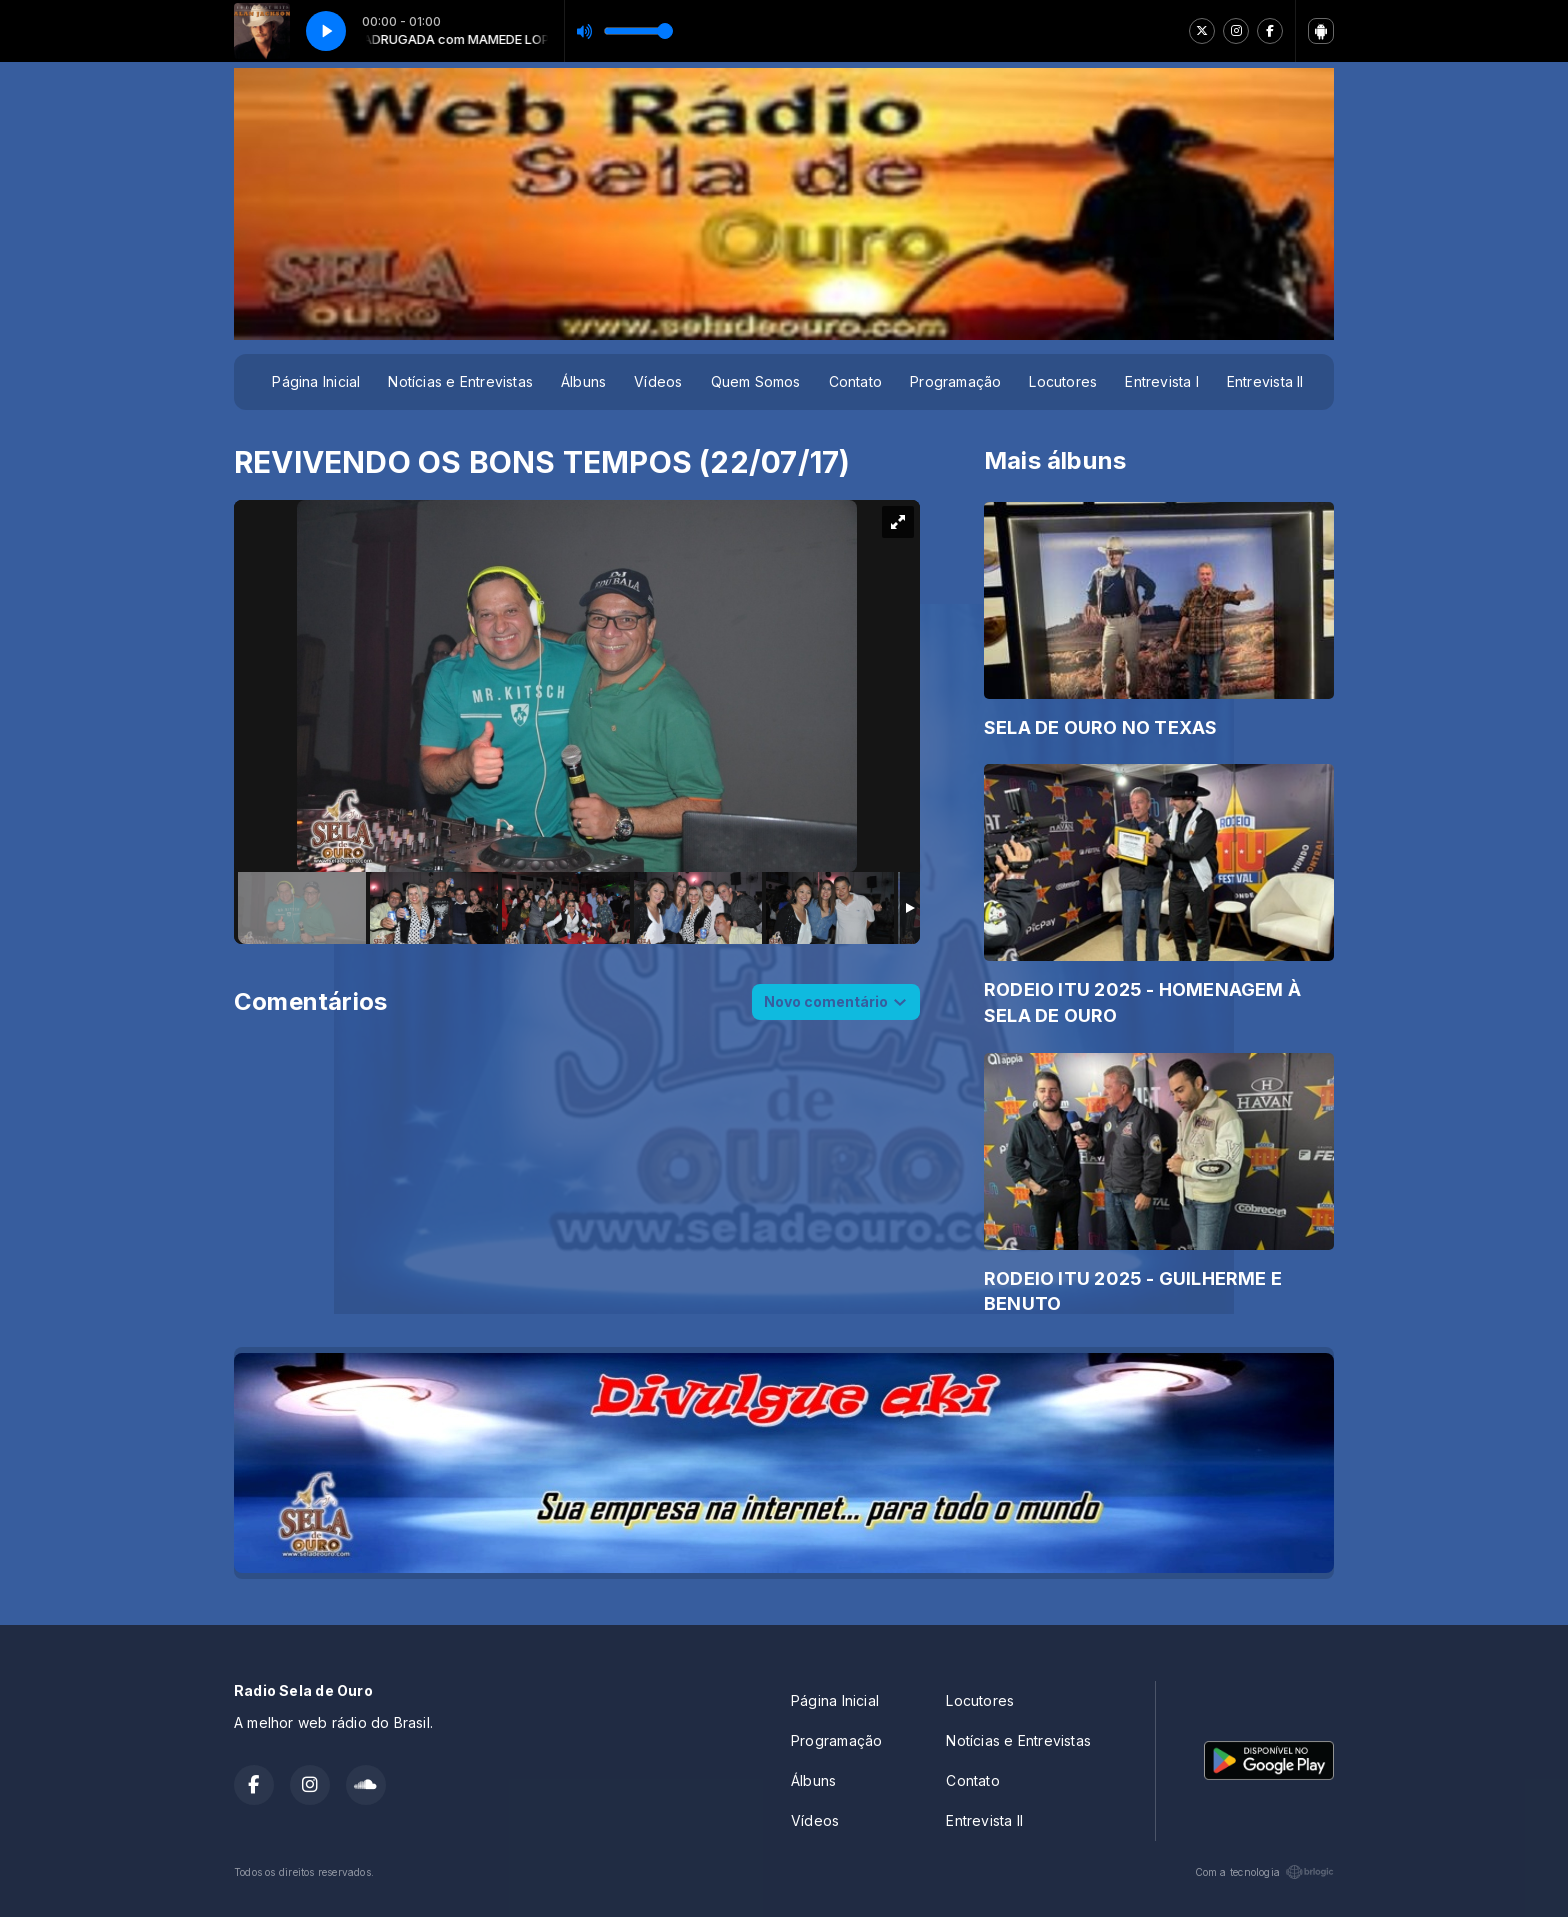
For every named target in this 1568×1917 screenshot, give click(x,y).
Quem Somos (756, 381)
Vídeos (658, 381)
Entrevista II (1265, 381)
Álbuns (583, 381)
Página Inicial (316, 381)
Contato (855, 381)
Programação (955, 381)
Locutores (1063, 381)
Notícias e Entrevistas (460, 381)
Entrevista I (1162, 381)
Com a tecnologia (1264, 1872)
